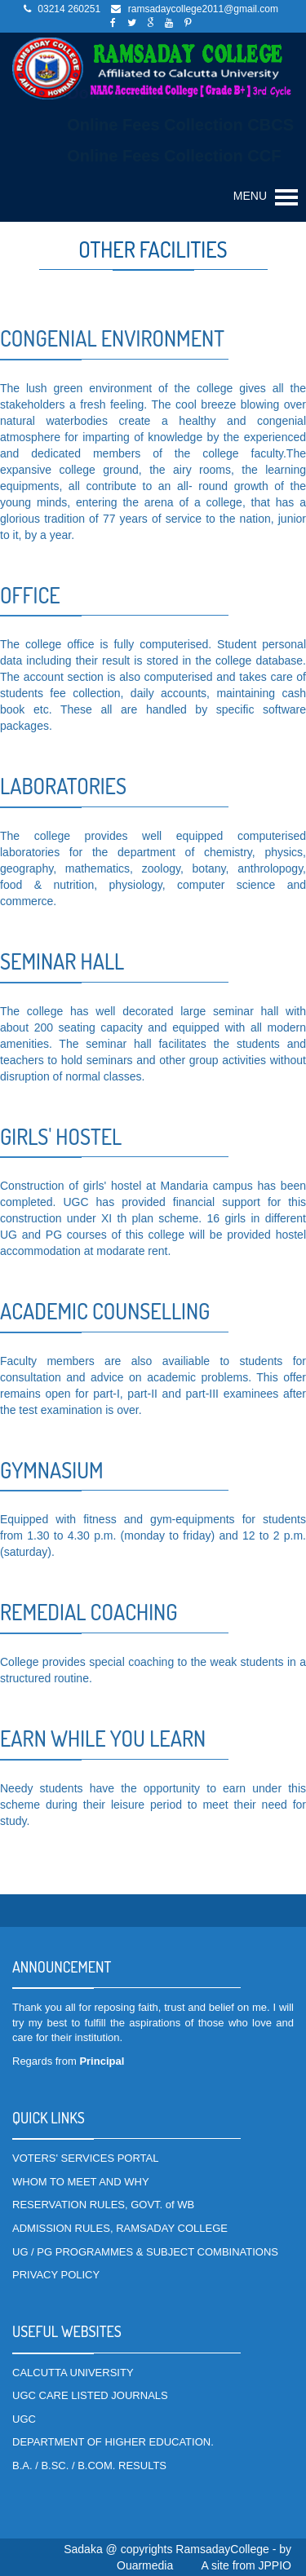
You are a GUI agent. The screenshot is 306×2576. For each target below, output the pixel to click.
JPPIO (275, 2565)
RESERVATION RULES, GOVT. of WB (103, 2204)
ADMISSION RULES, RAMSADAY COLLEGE (120, 2228)
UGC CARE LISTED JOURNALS (90, 2395)
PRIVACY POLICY (56, 2275)
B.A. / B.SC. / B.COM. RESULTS (89, 2465)
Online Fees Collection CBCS (180, 125)
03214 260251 (69, 9)
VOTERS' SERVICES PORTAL (85, 2158)
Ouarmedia (145, 2565)
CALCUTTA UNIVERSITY (73, 2372)
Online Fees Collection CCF (174, 156)
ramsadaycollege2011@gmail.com (203, 9)
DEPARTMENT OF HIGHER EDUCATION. (113, 2442)
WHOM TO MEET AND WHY (80, 2182)
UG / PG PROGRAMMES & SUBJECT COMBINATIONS (145, 2252)
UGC (24, 2419)
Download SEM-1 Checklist (172, 93)
